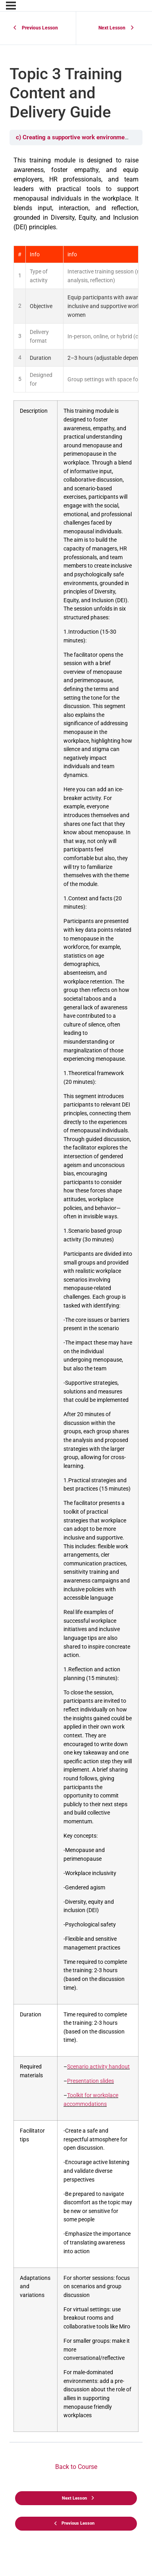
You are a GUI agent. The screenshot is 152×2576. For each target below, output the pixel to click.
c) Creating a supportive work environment (73, 137)
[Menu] (11, 5)
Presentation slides (90, 2081)
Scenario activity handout (98, 2066)
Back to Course (76, 2467)
